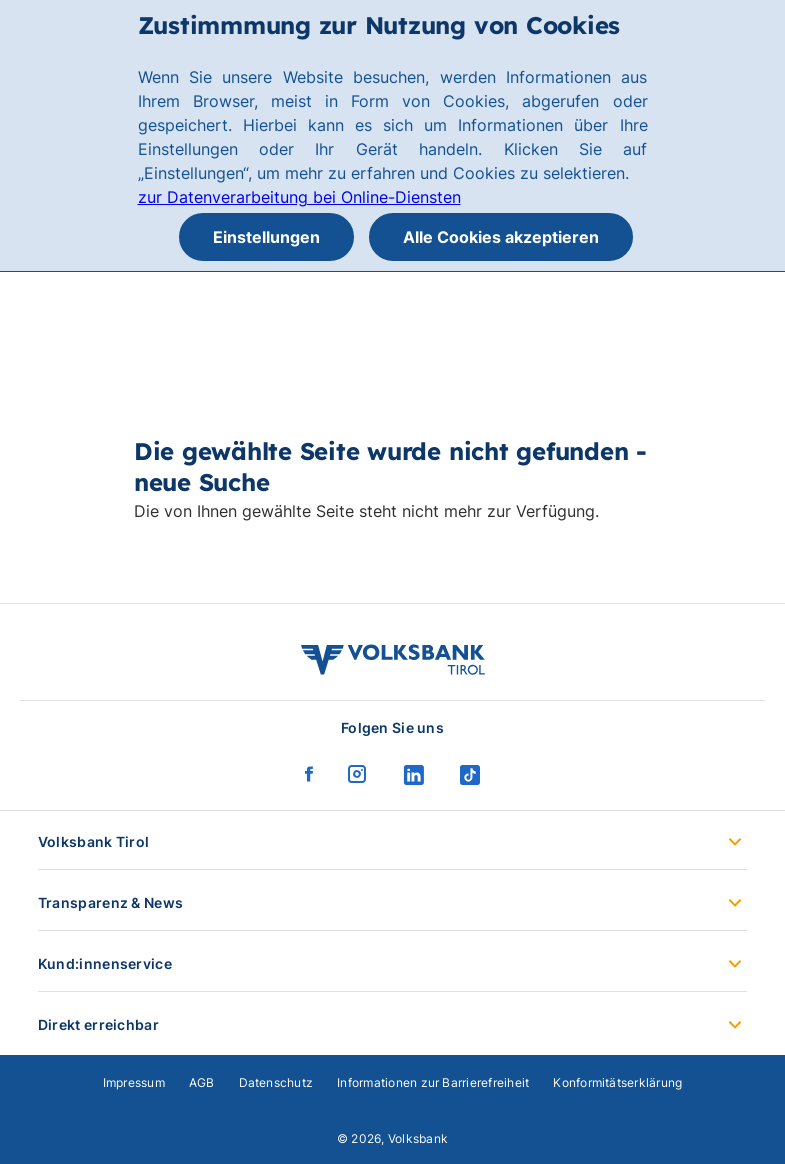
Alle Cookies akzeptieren (501, 237)
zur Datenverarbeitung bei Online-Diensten (299, 197)
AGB (202, 1082)
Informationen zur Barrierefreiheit (433, 1082)
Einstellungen (266, 237)
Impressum (134, 1082)
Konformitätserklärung (617, 1082)
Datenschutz (276, 1082)
